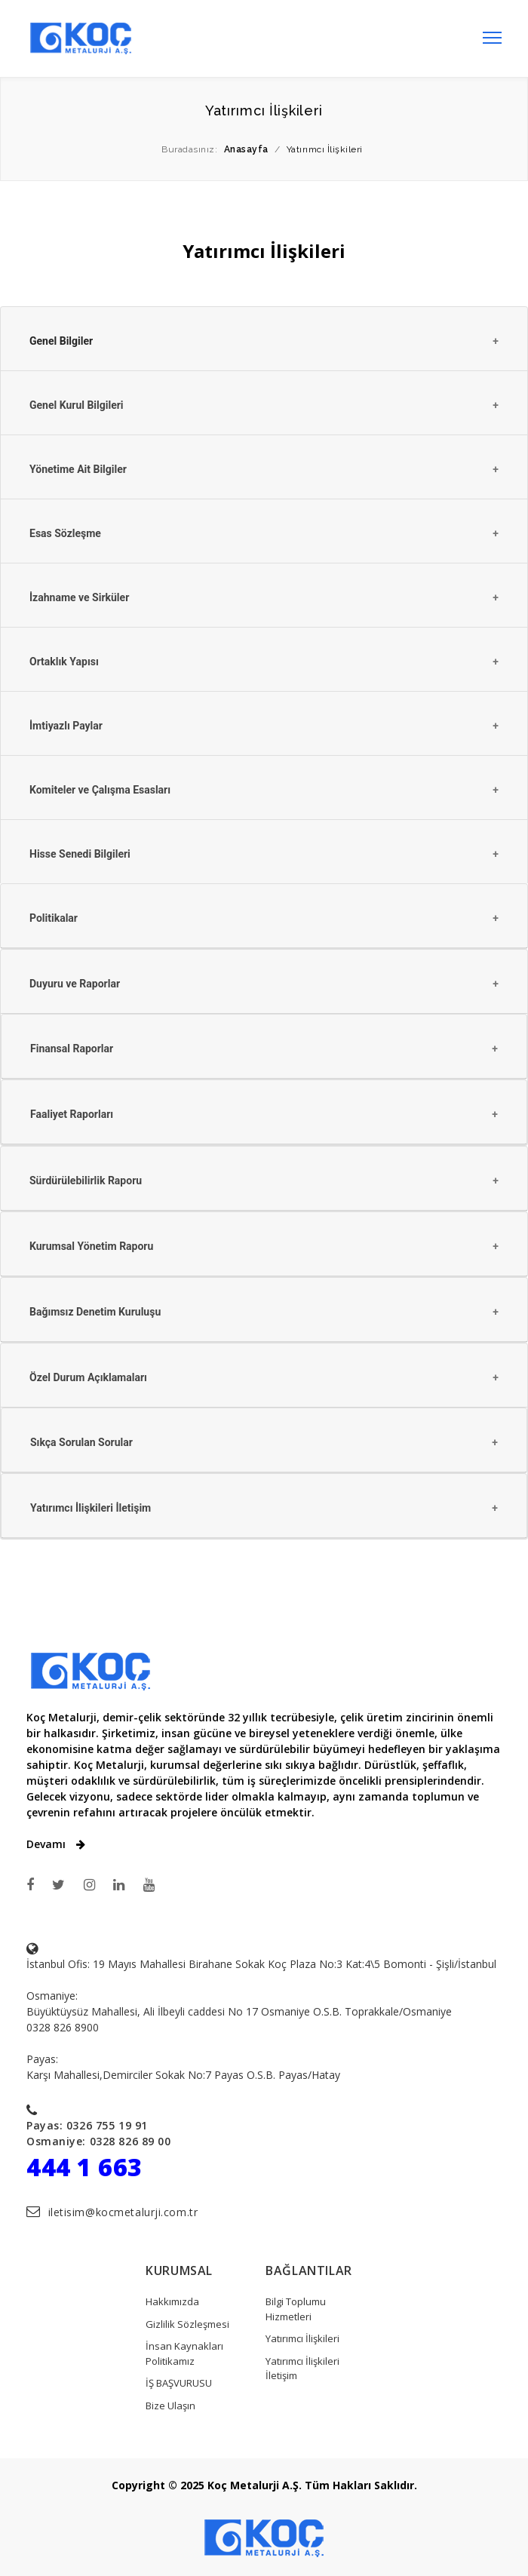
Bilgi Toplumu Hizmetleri (296, 2309)
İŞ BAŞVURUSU (179, 2383)
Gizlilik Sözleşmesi (187, 2324)
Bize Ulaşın (170, 2405)
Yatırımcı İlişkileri (302, 2338)
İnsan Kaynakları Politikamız (184, 2353)
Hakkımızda (172, 2301)
